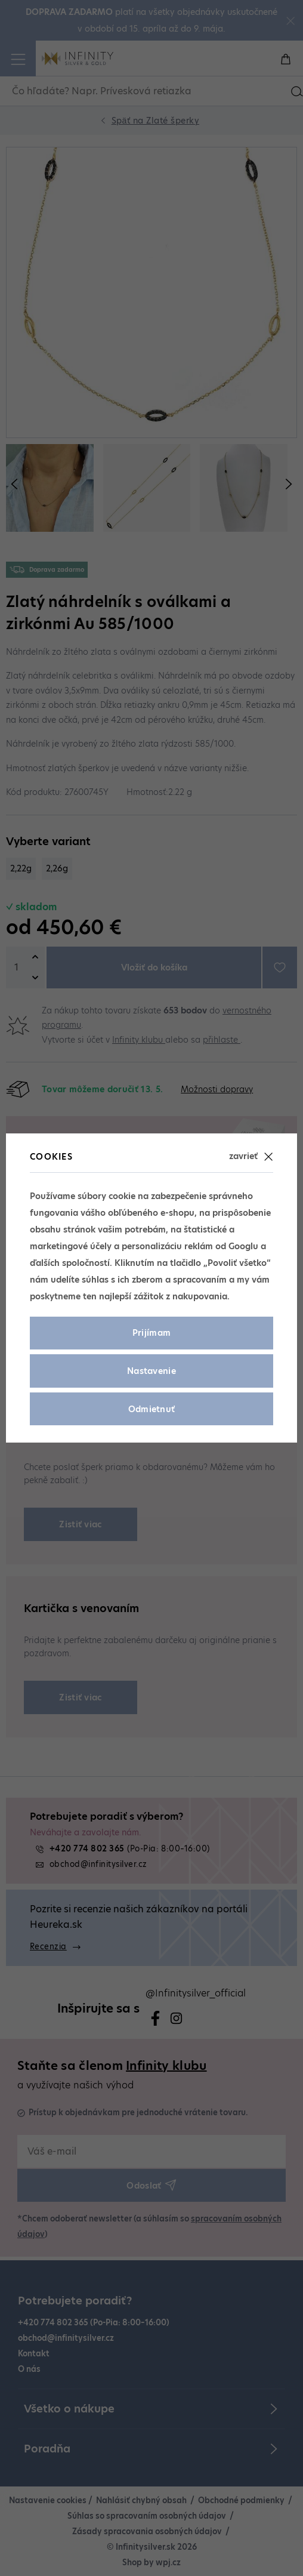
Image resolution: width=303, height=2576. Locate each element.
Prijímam (151, 1333)
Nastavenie (151, 1371)
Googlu (243, 1246)
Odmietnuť (151, 1409)
